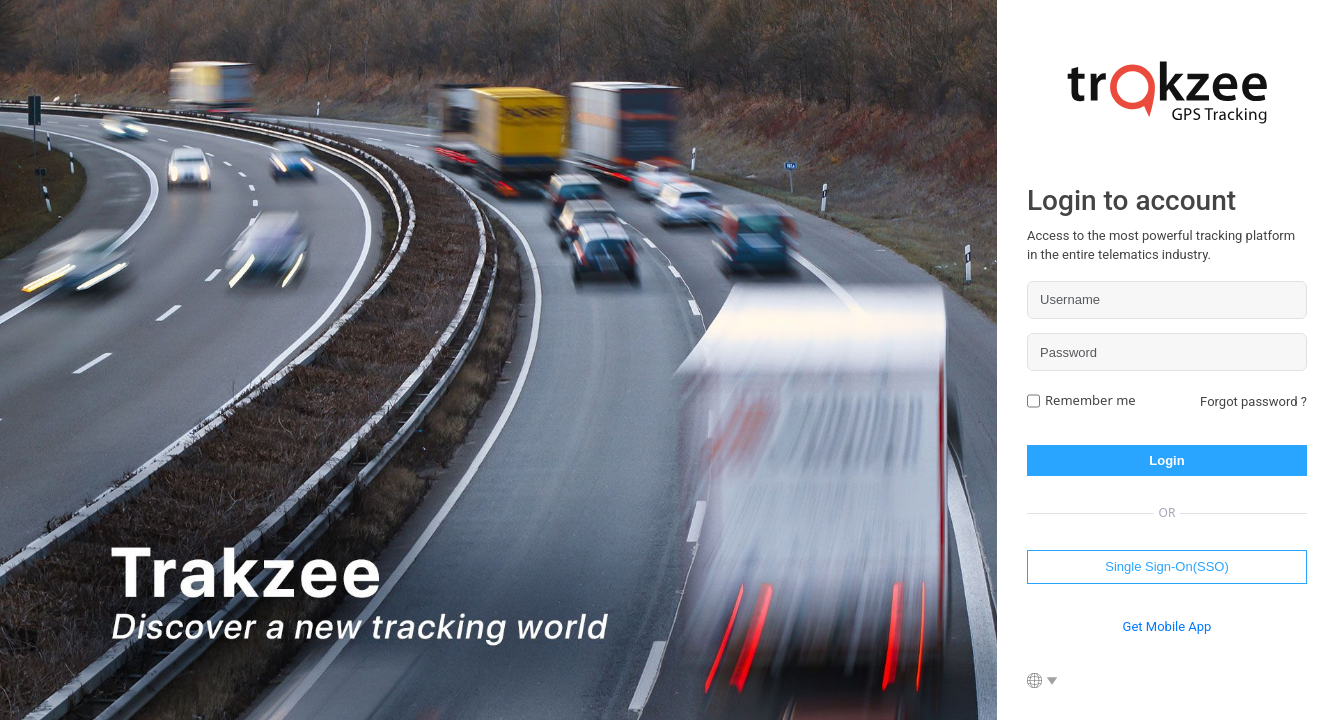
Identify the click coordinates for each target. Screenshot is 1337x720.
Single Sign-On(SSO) (1167, 566)
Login (1166, 460)
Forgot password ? (1253, 401)
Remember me (1090, 400)
